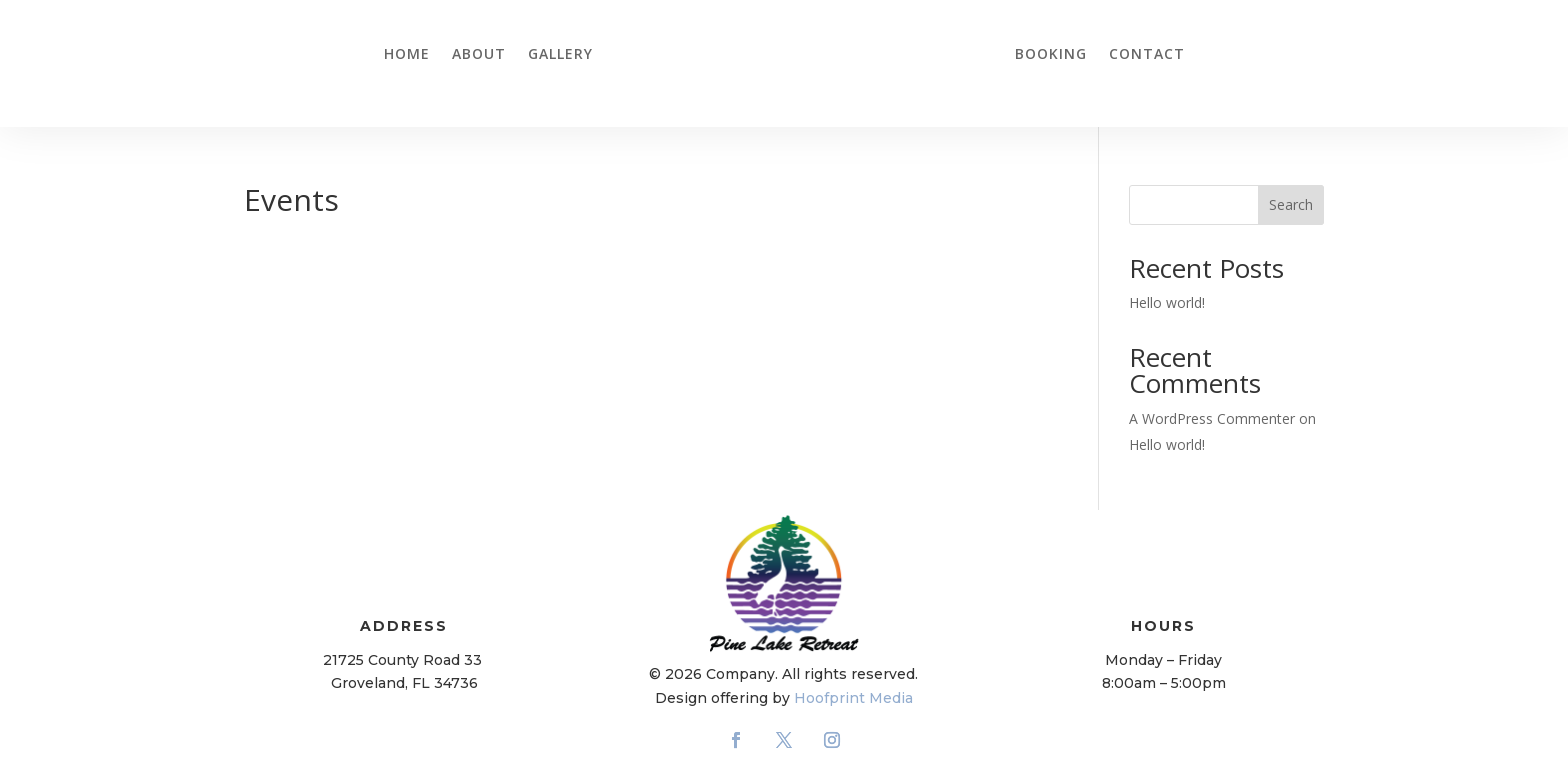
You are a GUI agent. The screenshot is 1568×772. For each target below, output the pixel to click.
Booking (1051, 53)
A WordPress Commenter (1212, 418)
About (479, 53)
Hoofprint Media (853, 698)
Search (1291, 204)
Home (407, 53)
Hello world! (1167, 302)
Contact (1147, 53)
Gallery (560, 53)
